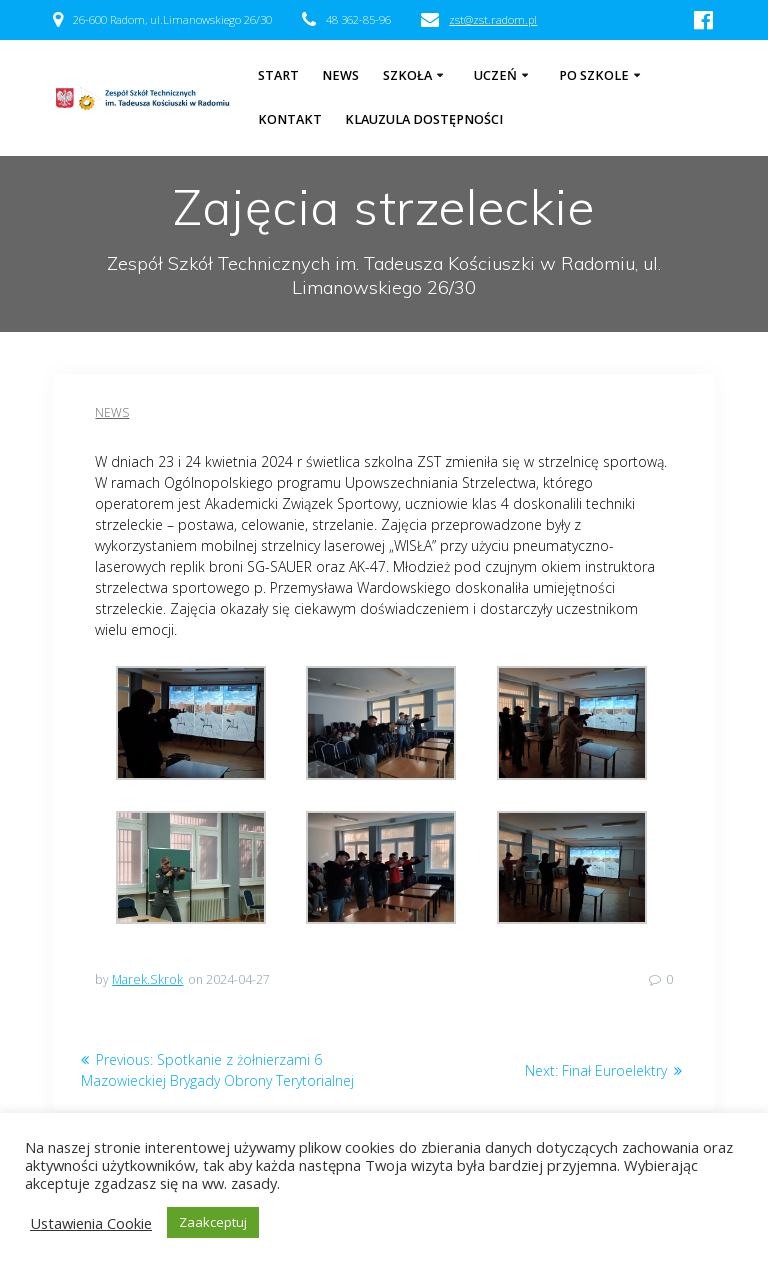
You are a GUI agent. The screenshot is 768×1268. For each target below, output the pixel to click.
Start (278, 75)
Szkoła (407, 75)
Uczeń (495, 75)
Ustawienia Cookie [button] (91, 1223)
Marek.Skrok (147, 979)
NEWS (340, 75)
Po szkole (594, 75)
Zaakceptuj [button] (213, 1222)
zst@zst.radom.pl (493, 19)
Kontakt (290, 119)
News (112, 412)
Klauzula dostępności (424, 119)
